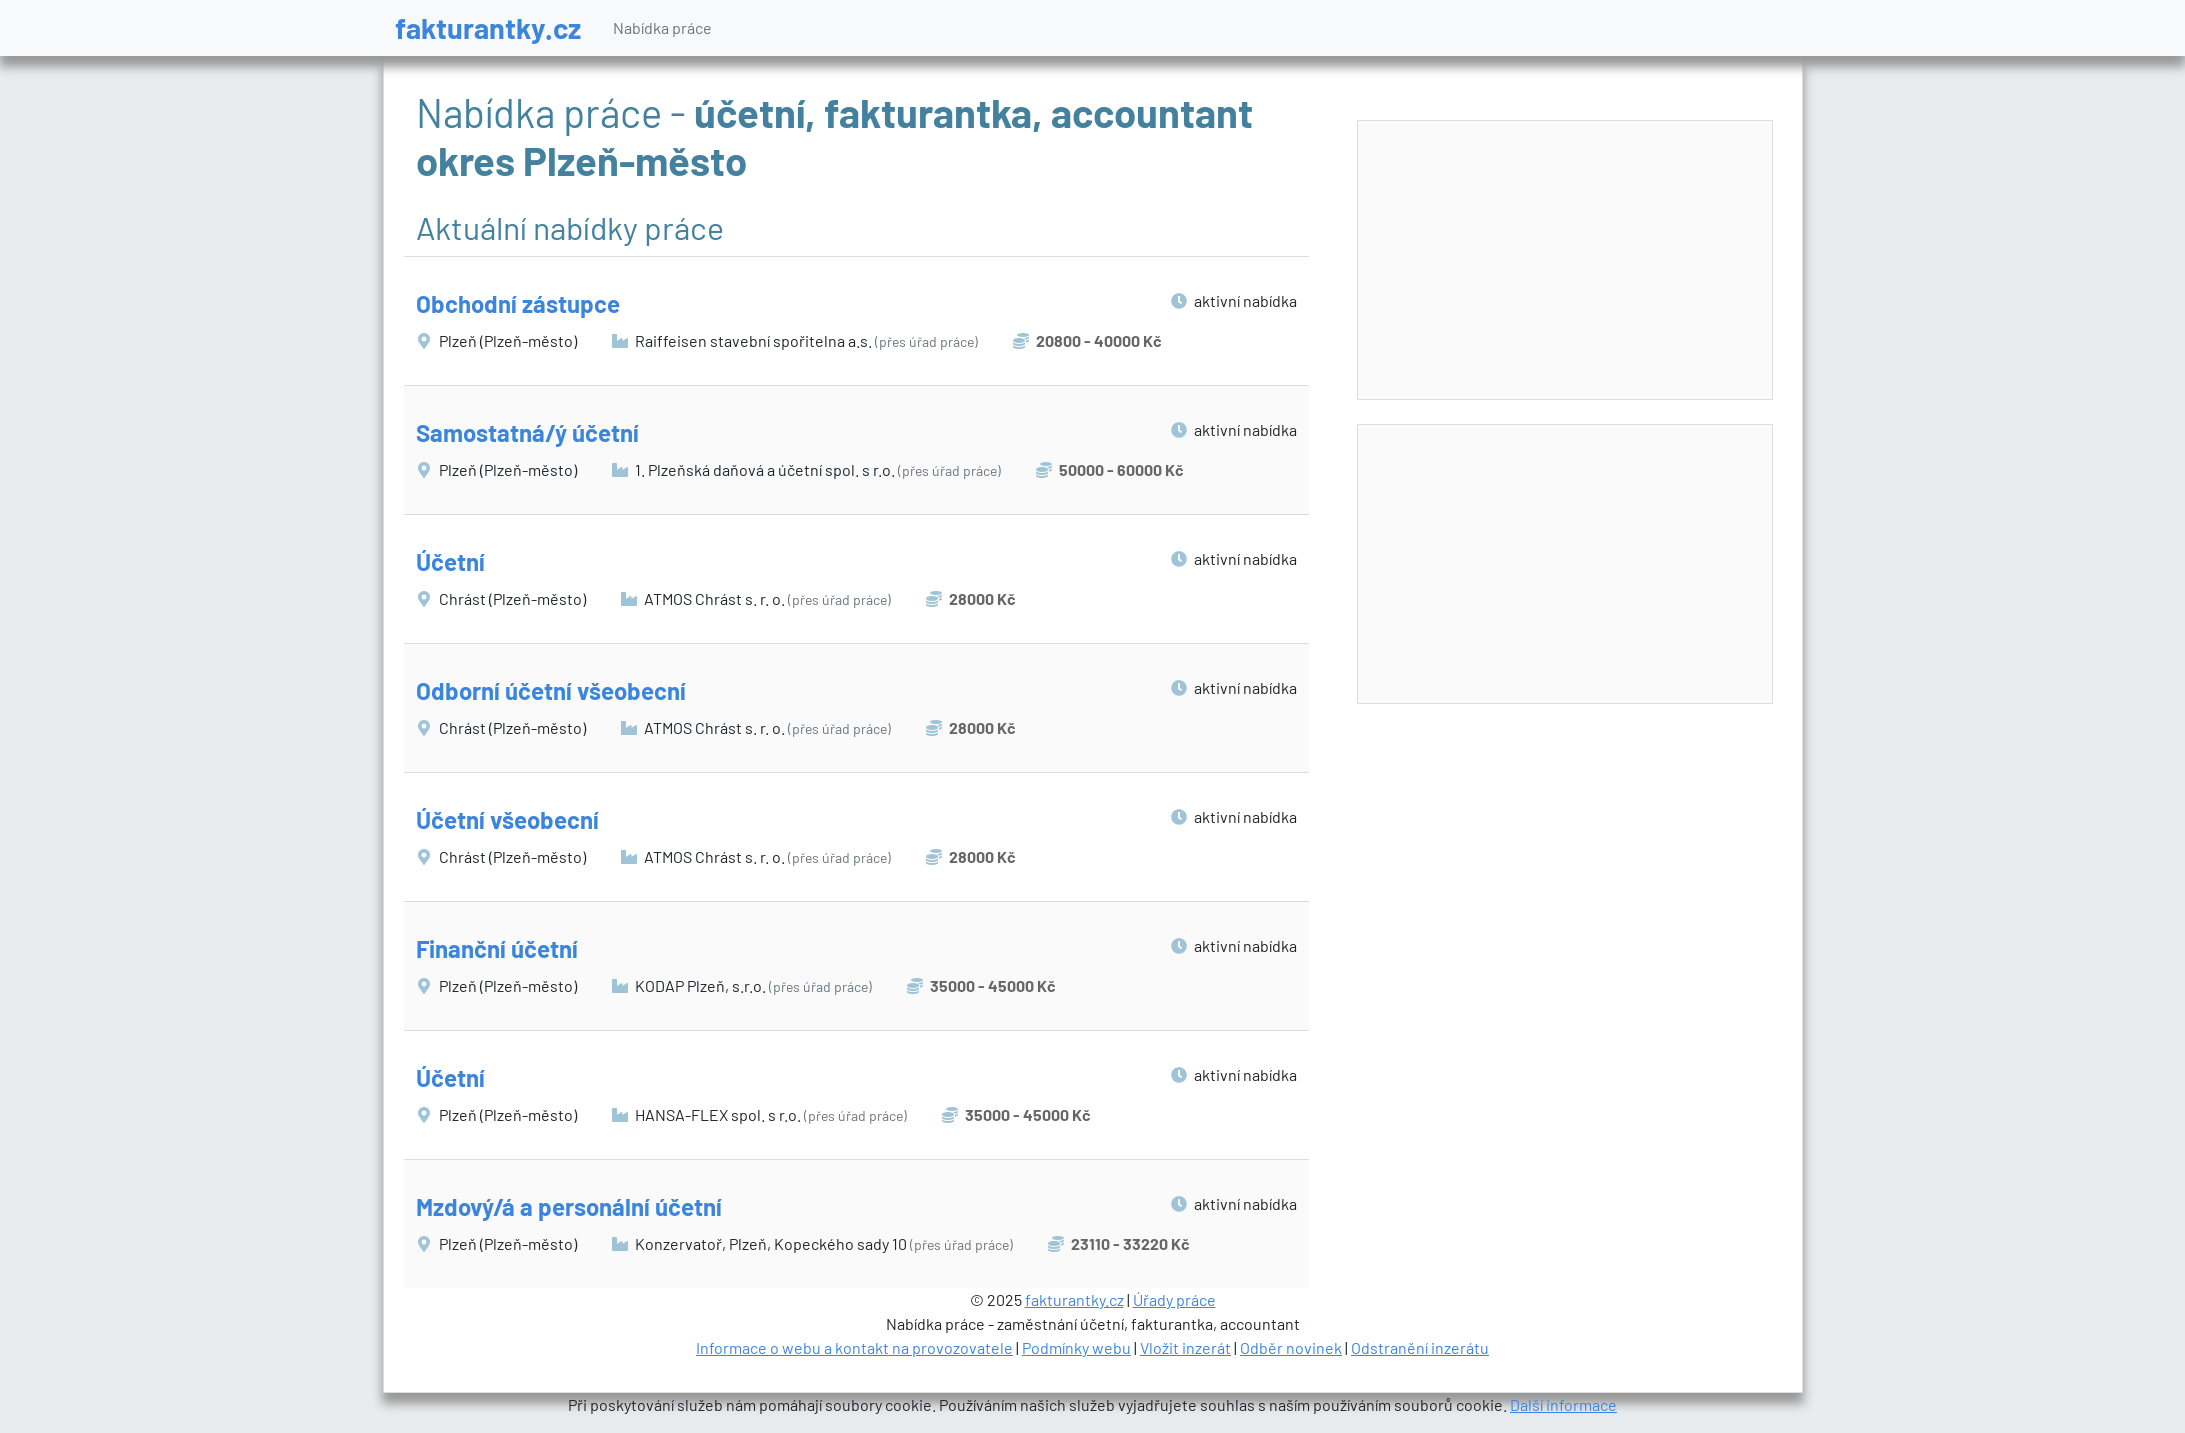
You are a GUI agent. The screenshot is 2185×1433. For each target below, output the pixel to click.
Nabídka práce (662, 27)
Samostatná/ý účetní (527, 432)
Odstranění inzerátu (1420, 1347)
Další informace (1563, 1404)
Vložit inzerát (1185, 1347)
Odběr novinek (1291, 1347)
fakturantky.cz (488, 27)
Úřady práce (1174, 1299)
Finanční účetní (497, 948)
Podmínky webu (1076, 1347)
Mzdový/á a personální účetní (569, 1206)
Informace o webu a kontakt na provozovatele (854, 1347)
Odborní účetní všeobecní (551, 690)
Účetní (450, 561)
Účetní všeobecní (507, 819)
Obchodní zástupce (518, 303)
